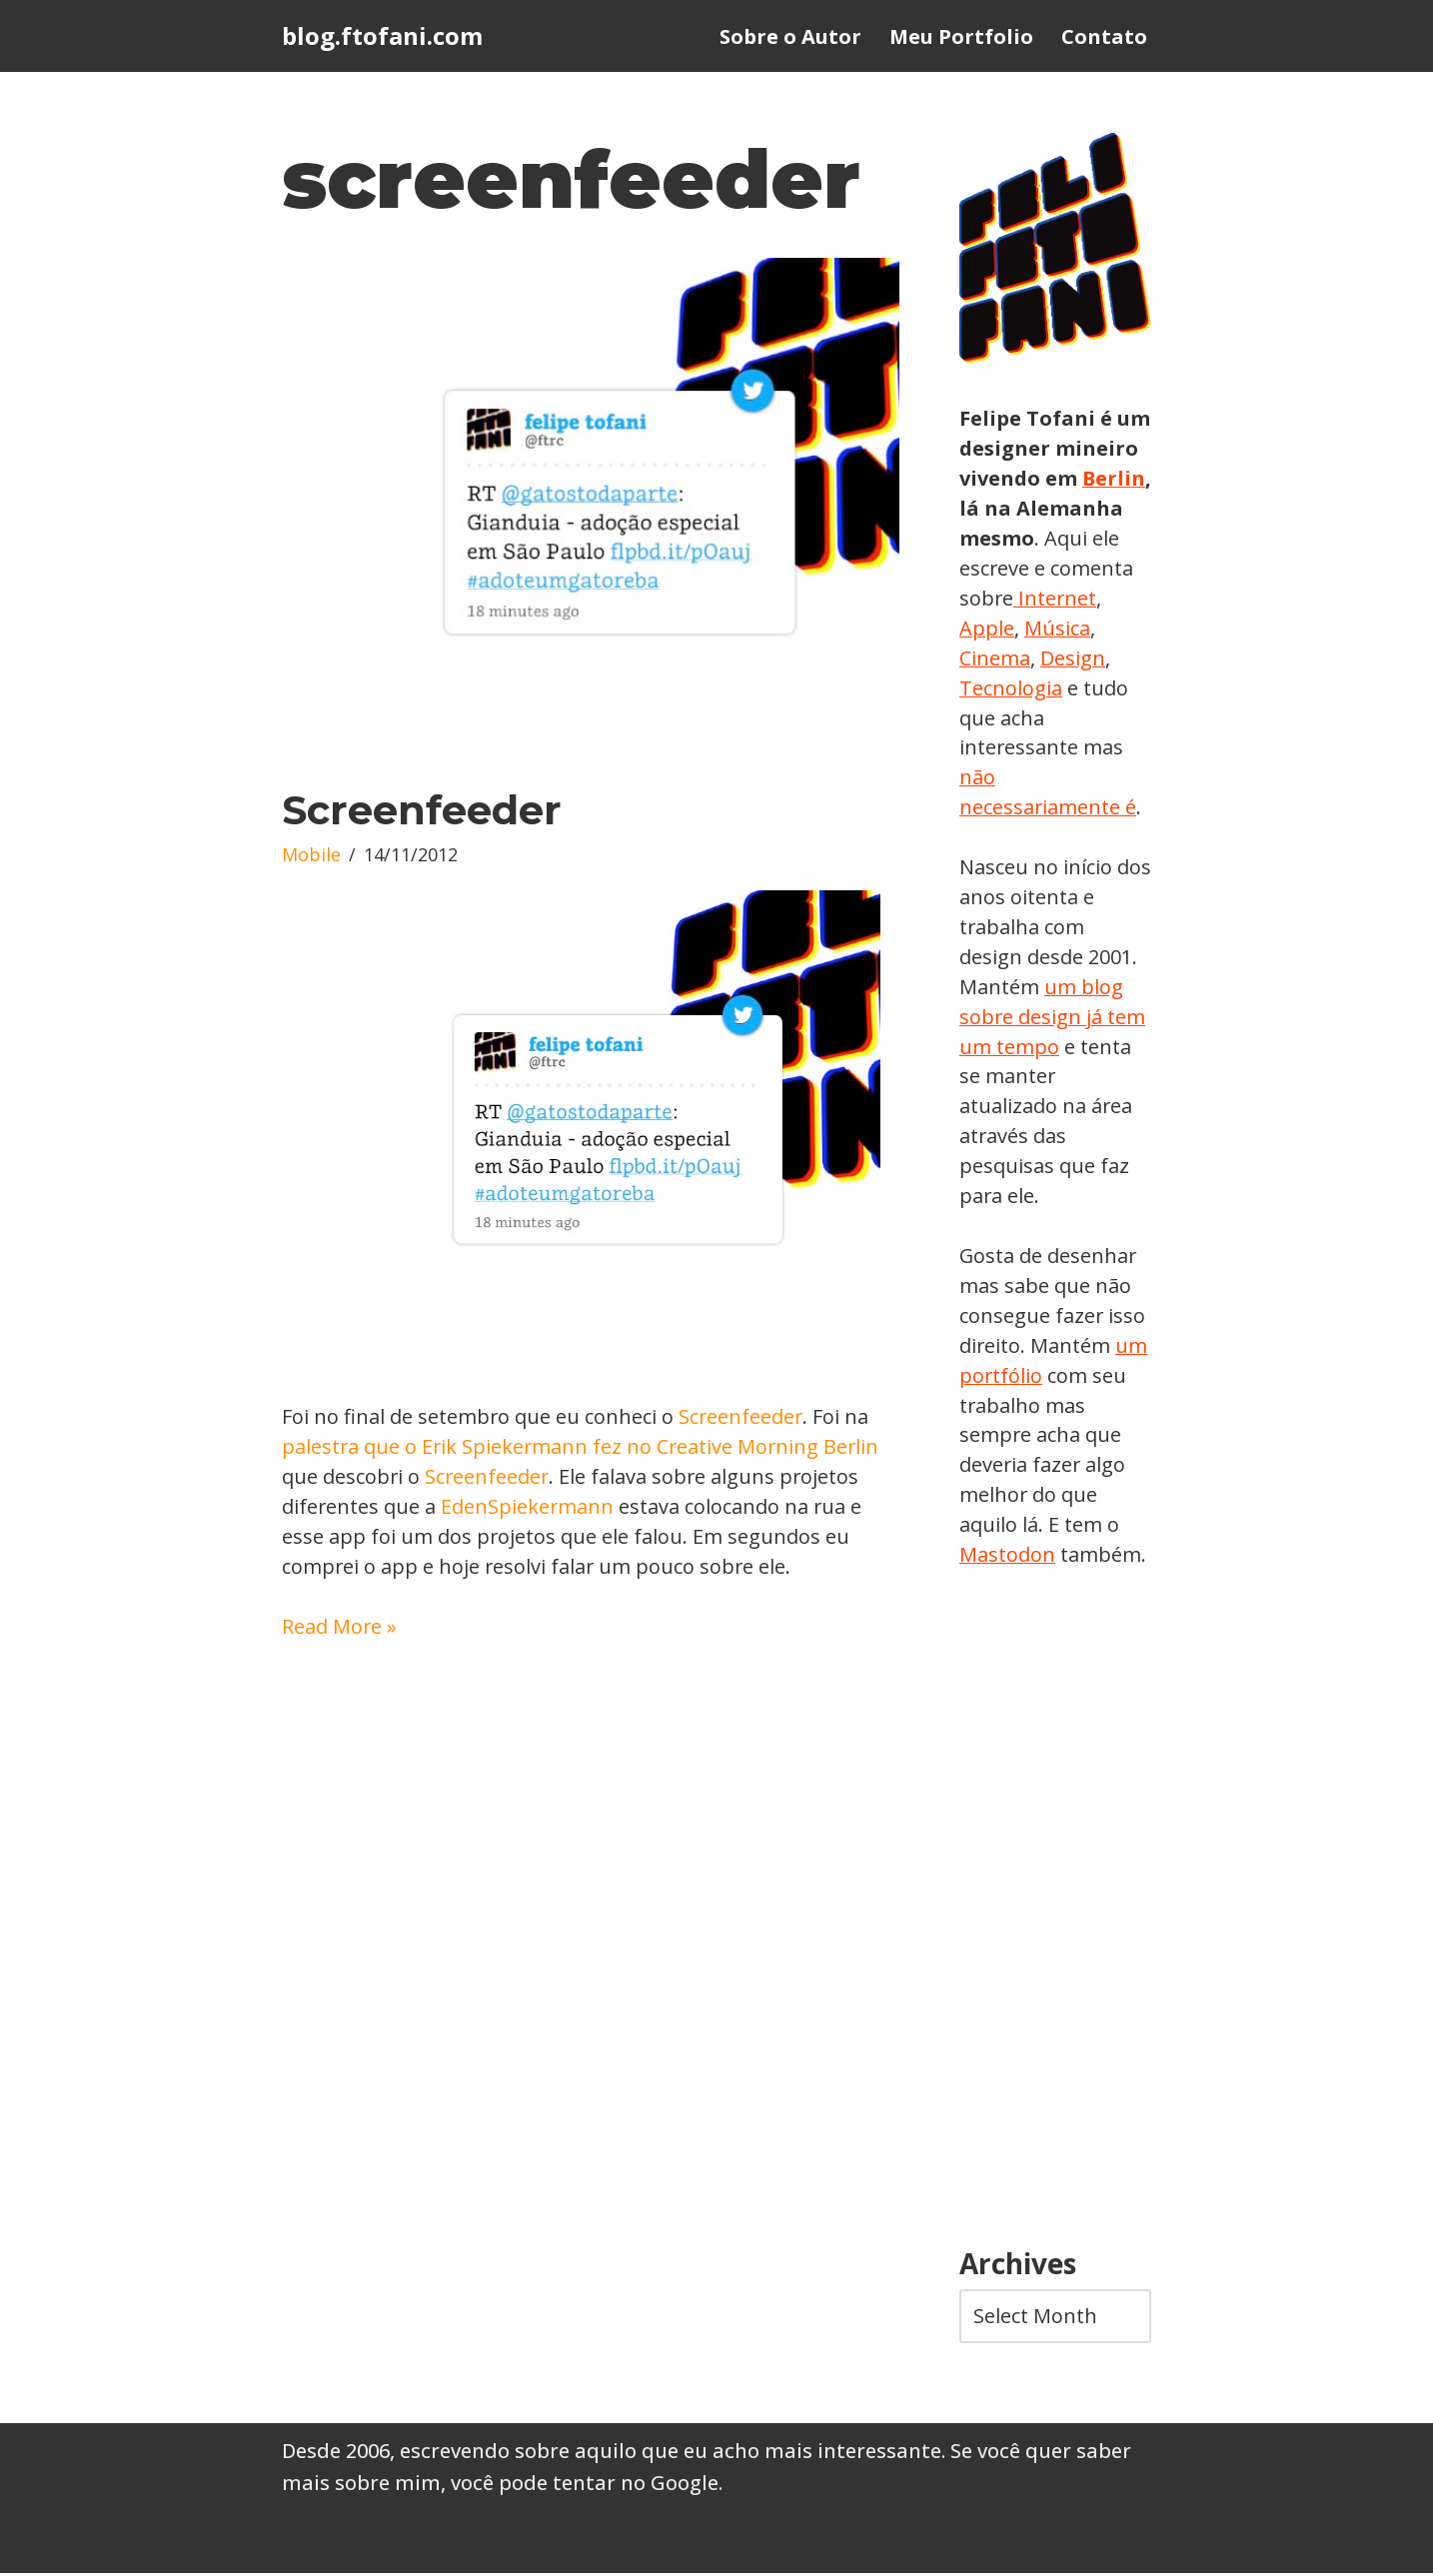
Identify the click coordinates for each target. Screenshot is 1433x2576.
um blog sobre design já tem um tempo (1052, 1017)
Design (991, 687)
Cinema (1070, 657)
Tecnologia (1085, 687)
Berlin (991, 508)
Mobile (311, 856)
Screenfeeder (422, 810)
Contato (1104, 36)
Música (992, 657)
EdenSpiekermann (531, 1507)
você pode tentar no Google (584, 2485)
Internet (998, 628)
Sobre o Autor (790, 36)
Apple (1075, 628)
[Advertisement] (1055, 1912)
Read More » (340, 1627)
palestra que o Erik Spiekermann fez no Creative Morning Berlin (583, 1447)
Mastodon (1007, 1557)
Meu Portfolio (961, 36)
